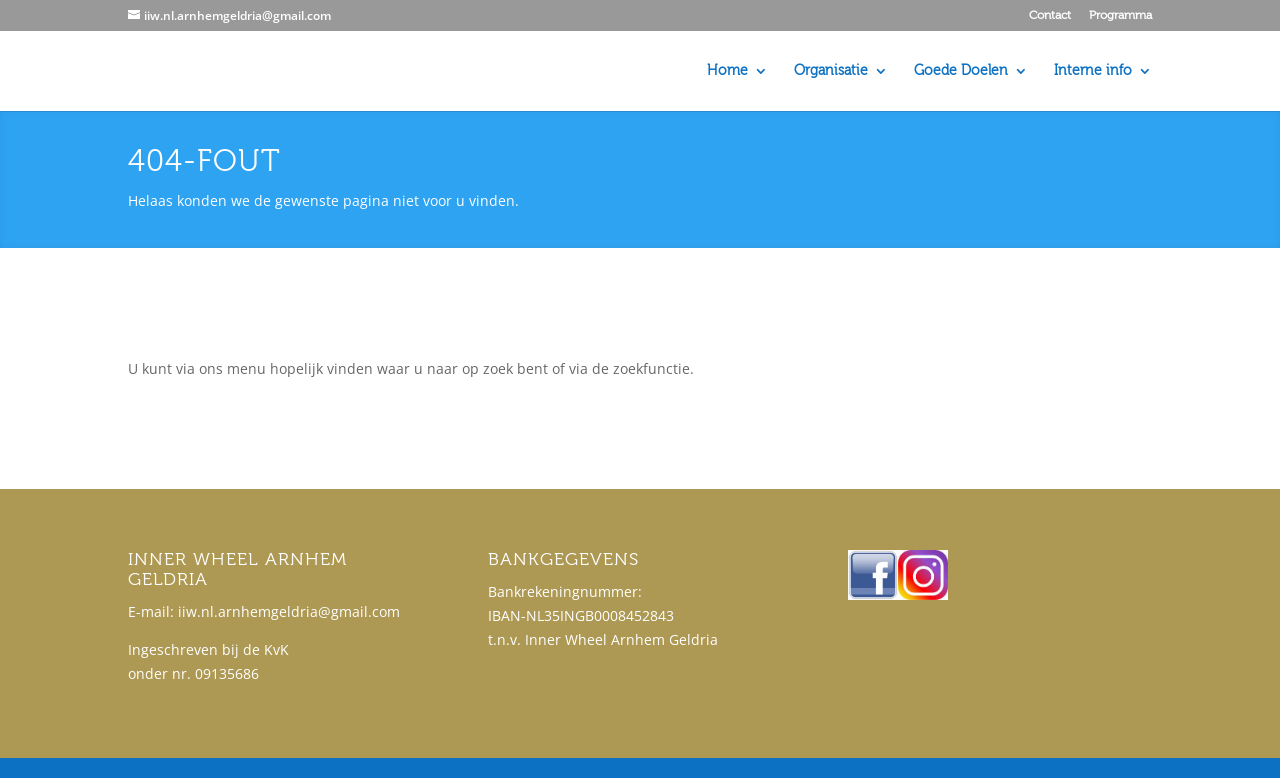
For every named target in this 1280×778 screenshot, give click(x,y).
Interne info (1093, 71)
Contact (1050, 15)
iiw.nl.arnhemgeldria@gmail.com (289, 611)
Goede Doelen (961, 71)
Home (727, 71)
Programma (1120, 15)
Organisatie (831, 71)
